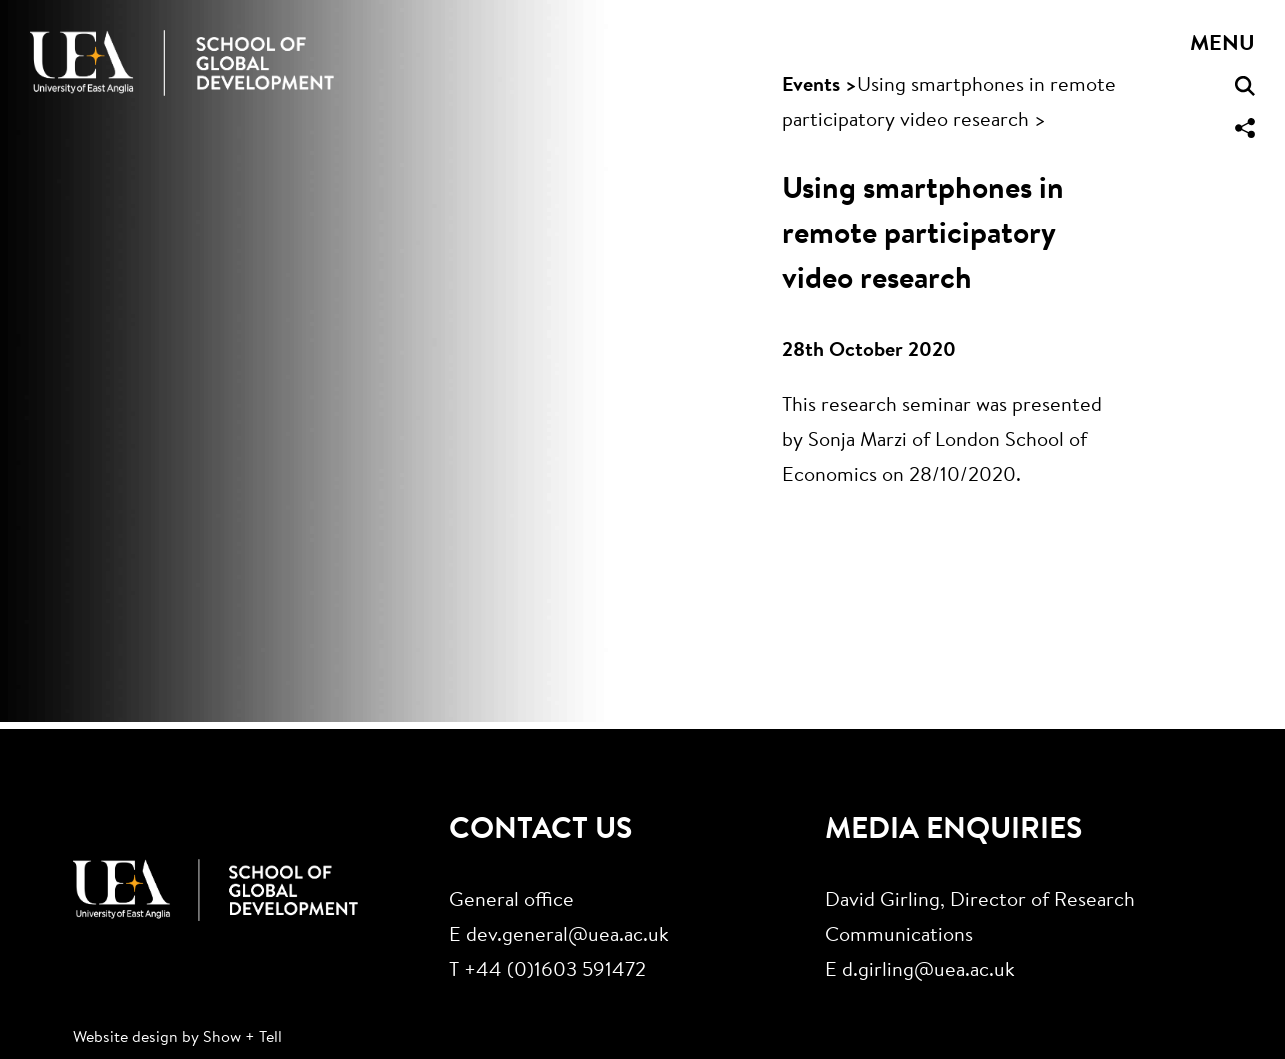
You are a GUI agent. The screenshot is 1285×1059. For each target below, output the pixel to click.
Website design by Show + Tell (177, 1038)
